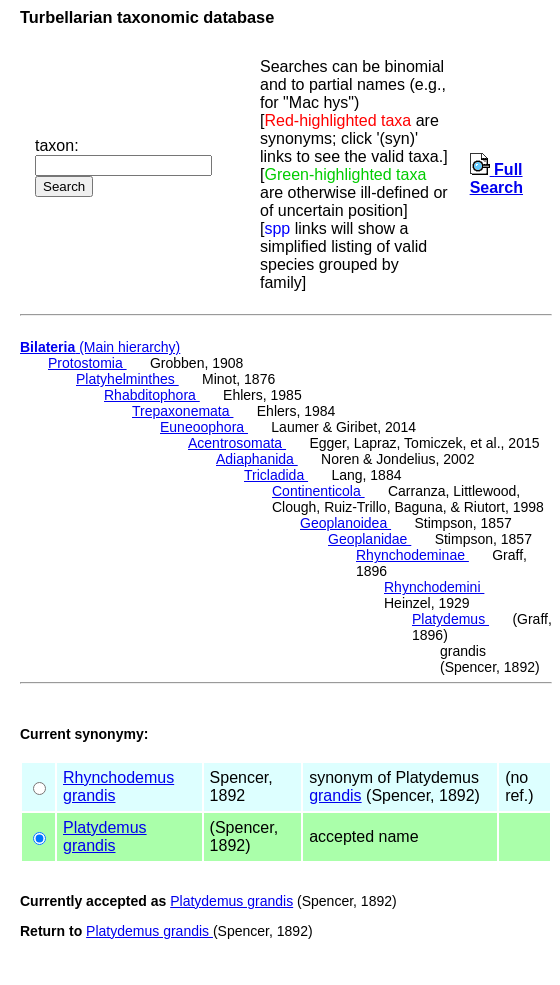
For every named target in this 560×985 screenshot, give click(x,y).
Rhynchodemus (118, 777)
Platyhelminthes (127, 379)
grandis (89, 795)
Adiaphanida (257, 459)
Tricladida (276, 475)
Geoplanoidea (345, 523)
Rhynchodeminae (412, 555)
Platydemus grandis (231, 901)
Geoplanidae (369, 539)
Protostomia (87, 363)
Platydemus (450, 619)
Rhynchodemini (434, 587)
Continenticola (318, 491)
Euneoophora (204, 427)
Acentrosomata (237, 443)
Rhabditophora (152, 395)
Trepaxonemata (182, 411)
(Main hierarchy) (100, 347)
